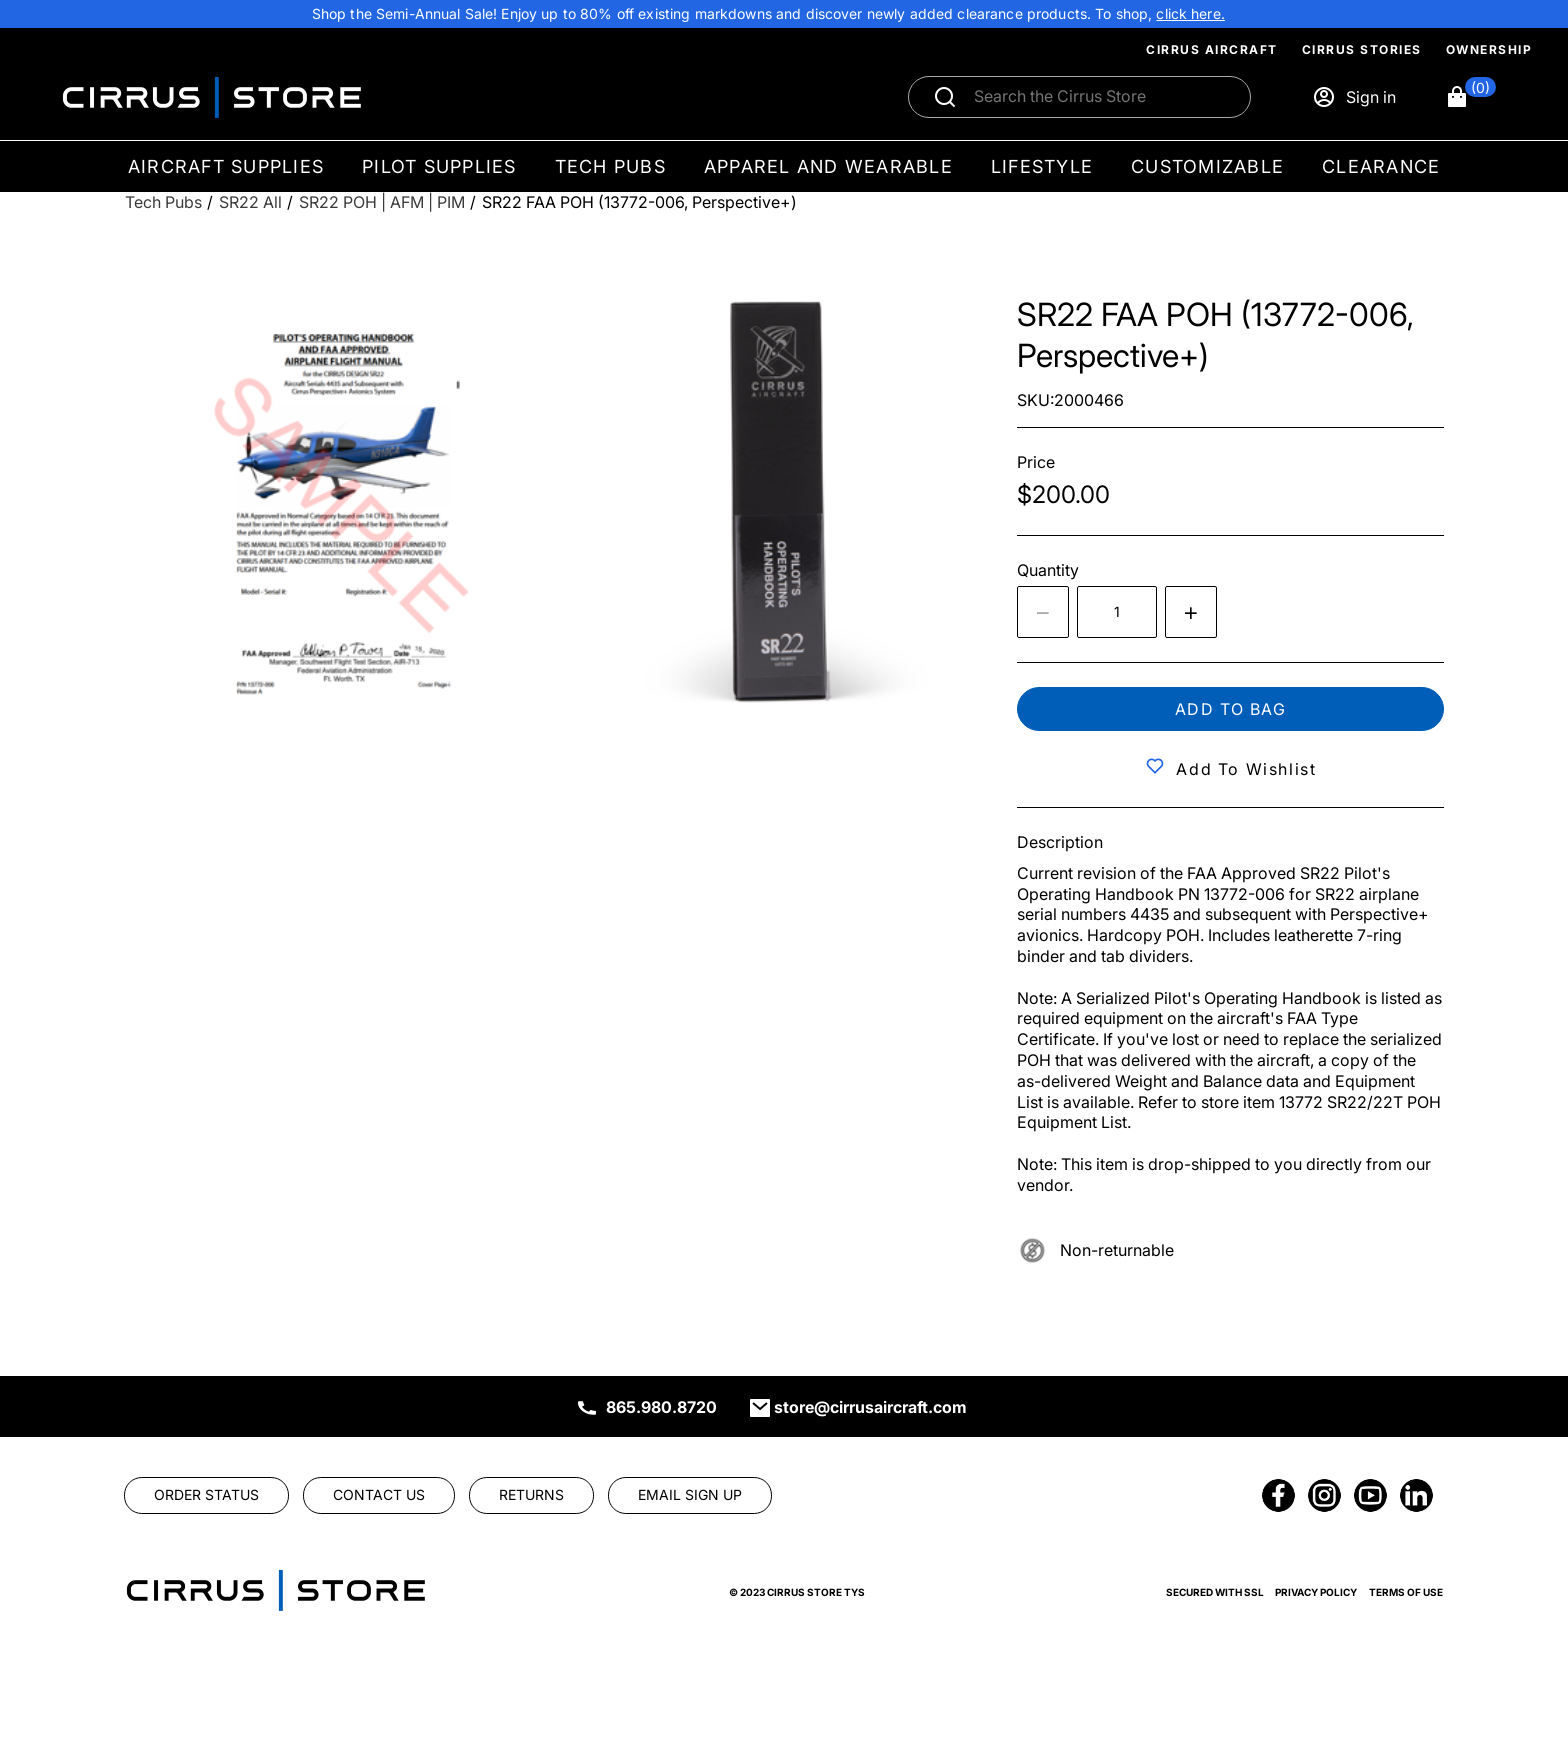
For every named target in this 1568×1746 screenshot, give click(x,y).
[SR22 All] (250, 202)
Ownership (1489, 49)
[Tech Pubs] (163, 202)
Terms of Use (1406, 1592)
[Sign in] (1354, 97)
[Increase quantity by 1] (1191, 612)
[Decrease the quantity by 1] (1043, 612)
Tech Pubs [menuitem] (610, 166)
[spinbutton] (1117, 612)
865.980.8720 (661, 1407)
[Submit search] (945, 97)
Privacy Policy (1316, 1592)
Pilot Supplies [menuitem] (439, 166)
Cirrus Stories (1362, 49)
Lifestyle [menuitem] (1042, 166)
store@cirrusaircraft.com (870, 1407)
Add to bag (1231, 709)
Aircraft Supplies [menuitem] (226, 166)
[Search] (1101, 97)
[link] (1190, 14)
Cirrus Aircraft (1212, 49)
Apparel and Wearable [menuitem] (828, 166)
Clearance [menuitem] (1381, 166)
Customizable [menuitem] (1207, 166)
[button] (1470, 97)
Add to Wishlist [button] (1246, 769)
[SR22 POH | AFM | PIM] (382, 202)
